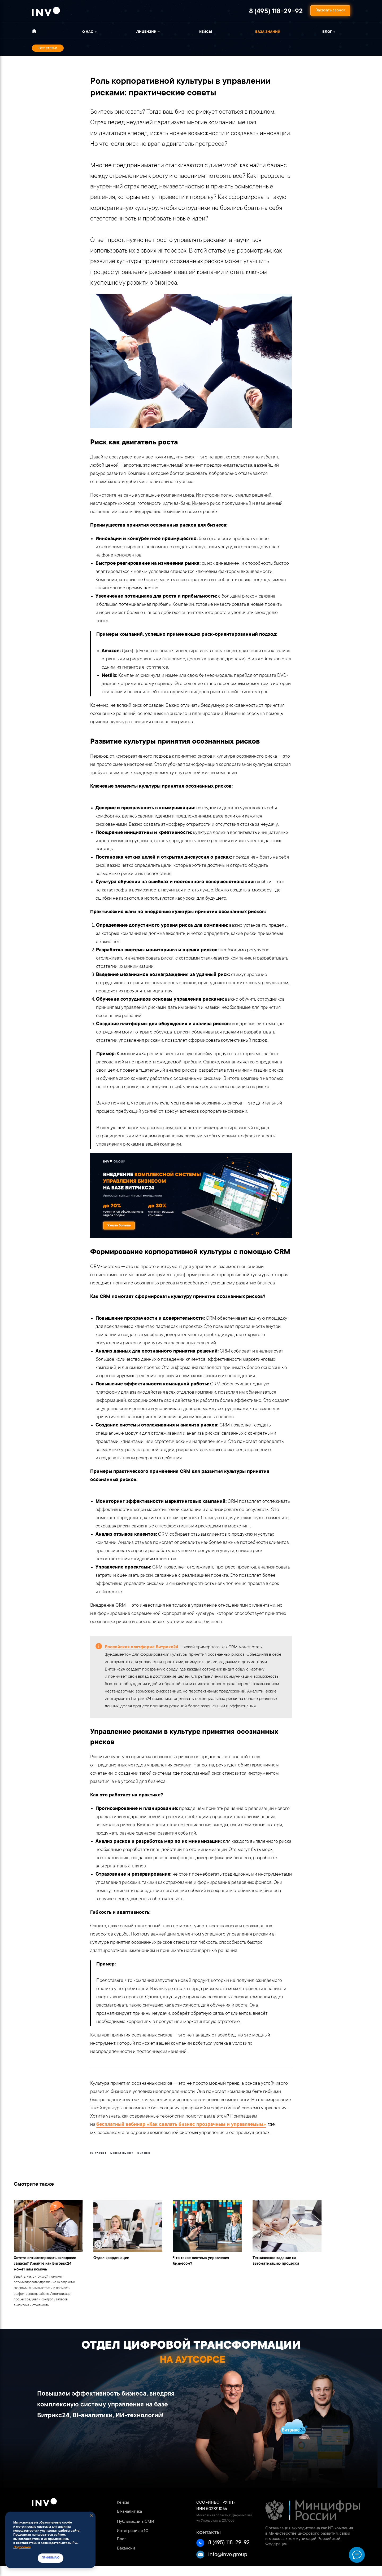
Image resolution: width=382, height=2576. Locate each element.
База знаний (267, 32)
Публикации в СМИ (135, 2531)
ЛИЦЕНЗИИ (146, 32)
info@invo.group (227, 2565)
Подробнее (22, 2547)
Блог (327, 32)
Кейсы (205, 32)
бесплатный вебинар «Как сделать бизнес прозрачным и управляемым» (181, 2129)
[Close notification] (91, 2515)
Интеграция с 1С (132, 2540)
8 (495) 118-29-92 (276, 11)
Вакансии (126, 2558)
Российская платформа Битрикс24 (142, 1652)
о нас (87, 32)
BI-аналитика (129, 2521)
